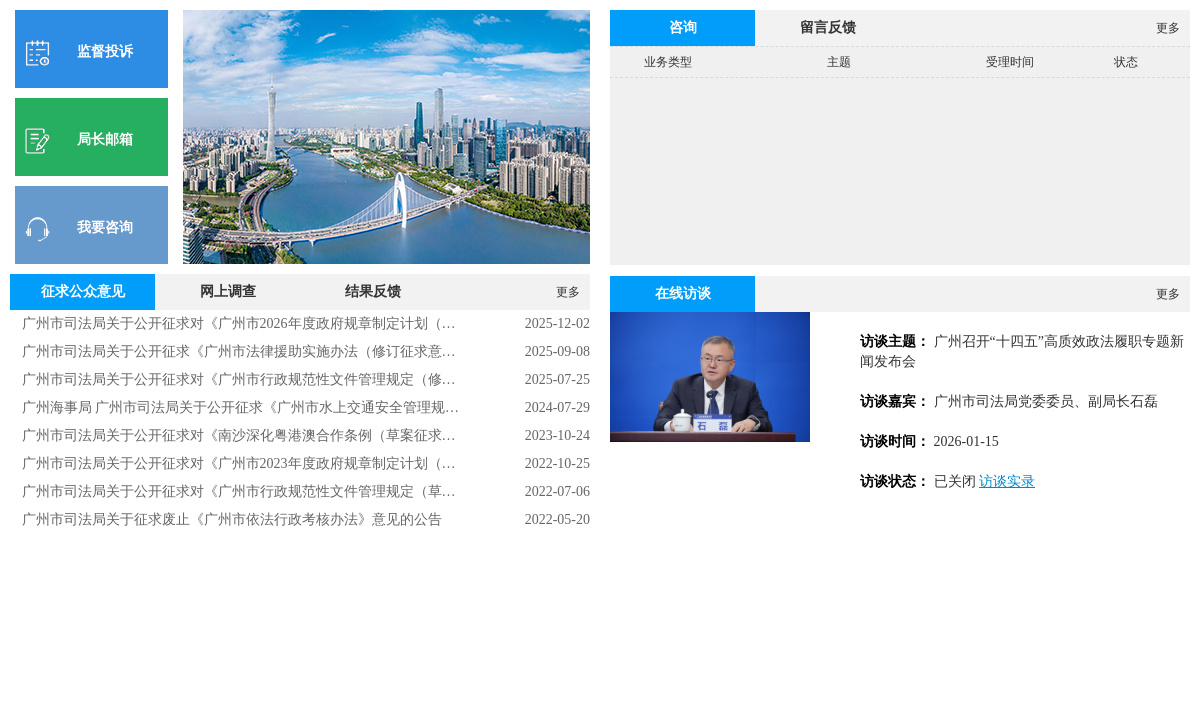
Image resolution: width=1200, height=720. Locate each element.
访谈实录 (1007, 481)
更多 (568, 292)
